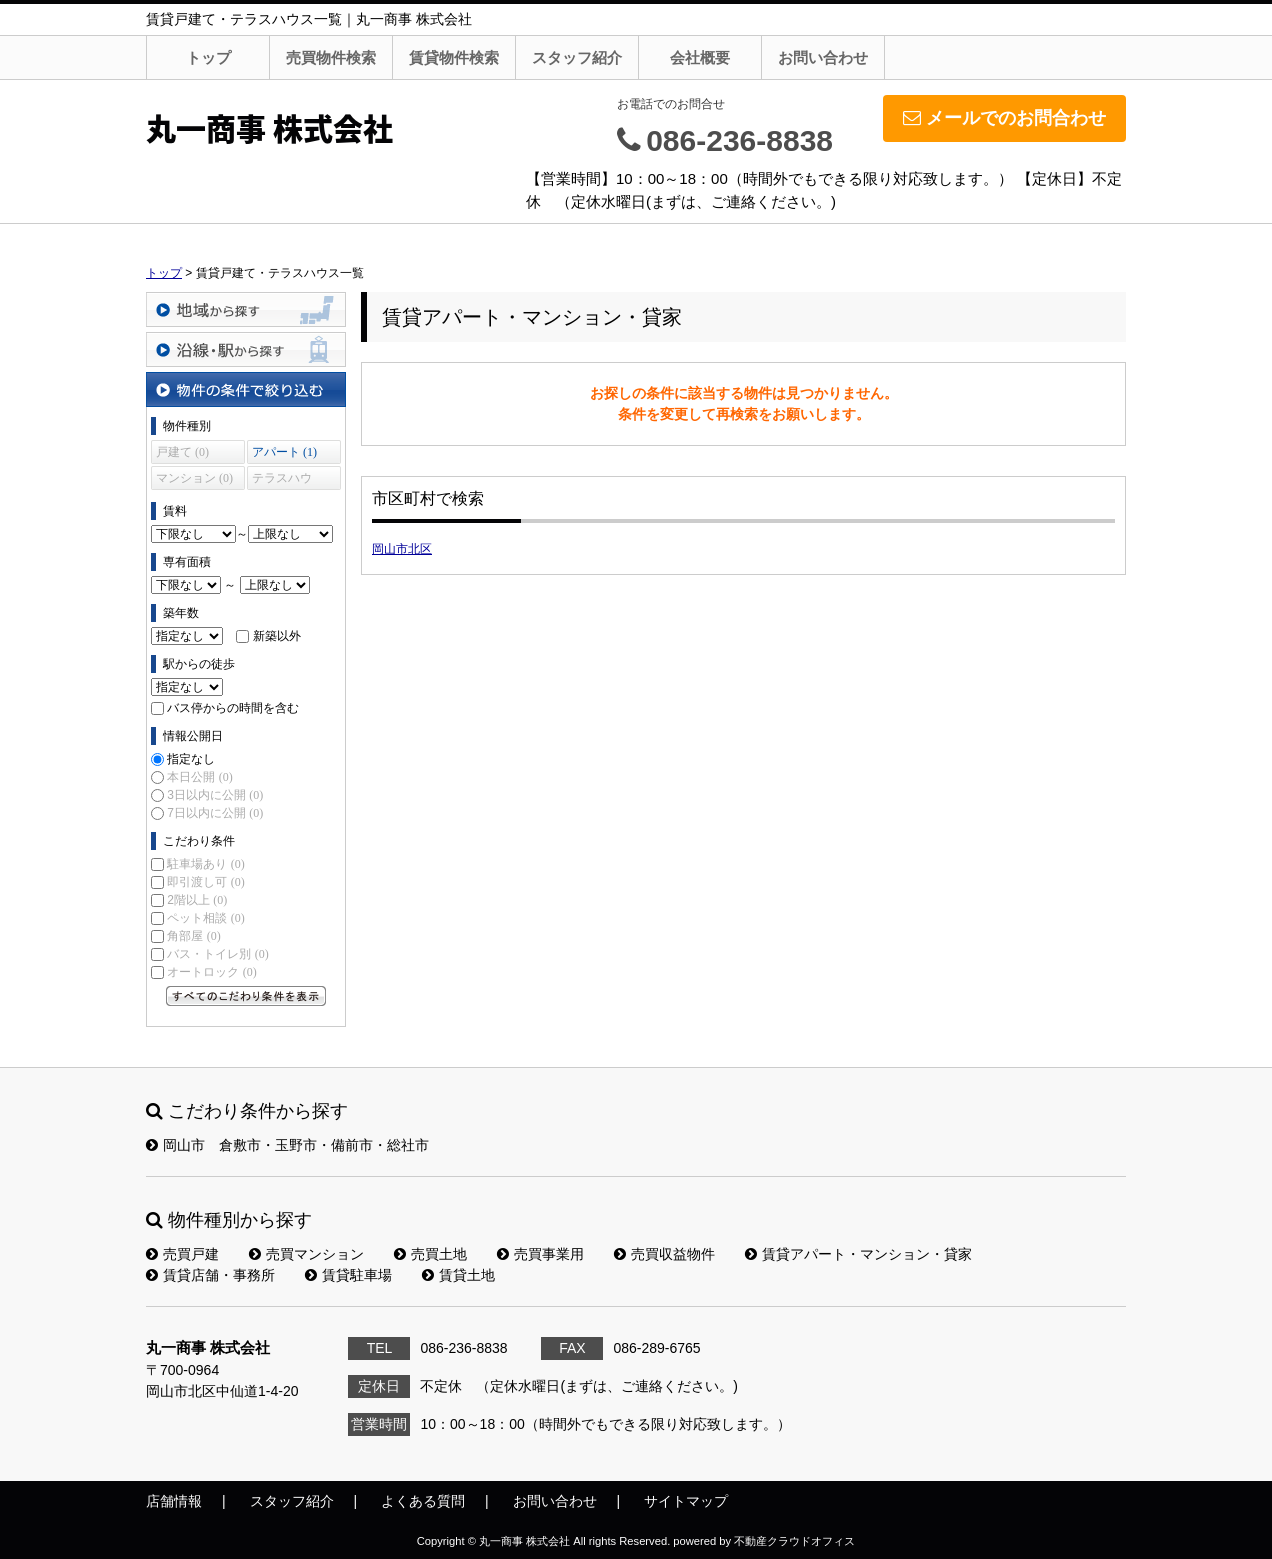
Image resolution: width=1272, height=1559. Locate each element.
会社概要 (700, 57)
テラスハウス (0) (282, 480)
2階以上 (197, 900)
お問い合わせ (823, 57)
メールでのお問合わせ (1004, 118)
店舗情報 (174, 1501)
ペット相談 (205, 918)
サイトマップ (686, 1501)
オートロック (211, 972)
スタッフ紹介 (577, 57)
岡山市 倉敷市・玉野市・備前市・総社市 (287, 1145)
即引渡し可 (205, 882)
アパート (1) (284, 452)
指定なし (191, 759)
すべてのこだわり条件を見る (246, 996)
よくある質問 (423, 1501)
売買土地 (430, 1254)
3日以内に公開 (215, 795)
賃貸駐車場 (348, 1275)
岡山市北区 (402, 549)
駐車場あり (205, 864)
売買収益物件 (664, 1254)
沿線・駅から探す (246, 349)
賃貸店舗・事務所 (210, 1275)
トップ (208, 57)
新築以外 (277, 636)
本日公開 (199, 777)
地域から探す (246, 309)
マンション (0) (194, 478)
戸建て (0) (182, 452)
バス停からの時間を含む (233, 708)
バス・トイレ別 (217, 954)
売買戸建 (182, 1254)
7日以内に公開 (215, 813)
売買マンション (306, 1254)
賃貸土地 (458, 1275)
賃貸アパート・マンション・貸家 (858, 1254)
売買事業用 (540, 1254)
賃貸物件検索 (454, 57)
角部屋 (193, 936)
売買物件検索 (331, 57)
